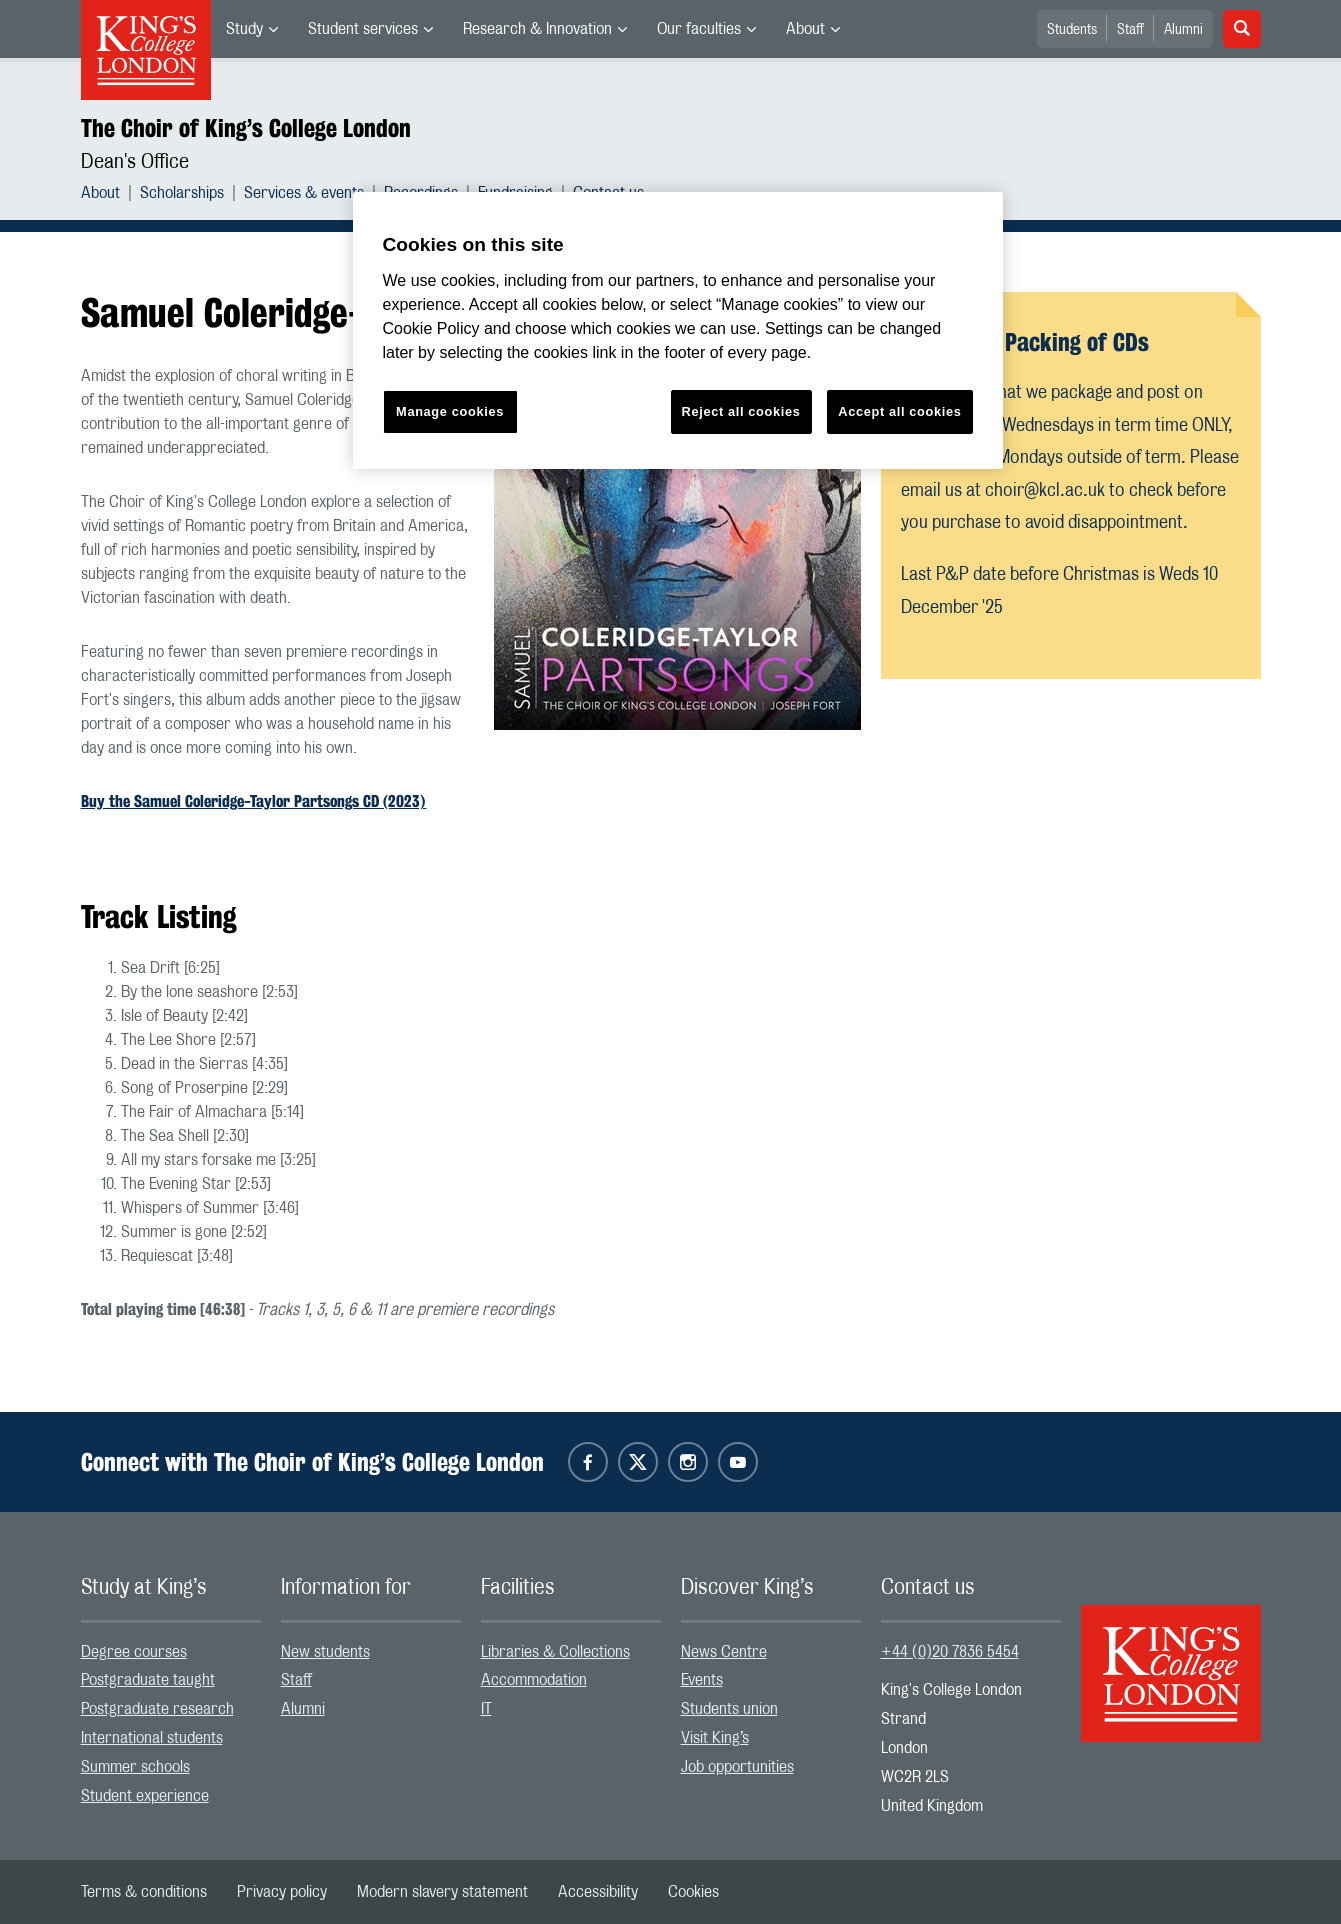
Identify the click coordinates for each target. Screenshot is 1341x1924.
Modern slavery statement (442, 1892)
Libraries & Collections (555, 1652)
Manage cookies (450, 411)
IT (486, 1709)
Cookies (693, 1892)
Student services (363, 29)
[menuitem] (252, 29)
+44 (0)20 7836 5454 (950, 1652)
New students (325, 1652)
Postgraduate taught (148, 1680)
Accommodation (534, 1680)
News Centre (724, 1652)
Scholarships (182, 193)
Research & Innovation (537, 29)
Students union (729, 1709)
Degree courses (134, 1652)
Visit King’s (715, 1738)
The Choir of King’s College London (246, 128)
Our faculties (699, 29)
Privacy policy (282, 1892)
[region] (678, 330)
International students (152, 1738)
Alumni (1183, 30)
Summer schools (135, 1767)
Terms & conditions (144, 1892)
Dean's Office (135, 162)
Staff (1130, 30)
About (805, 29)
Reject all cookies (741, 411)
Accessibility (598, 1892)
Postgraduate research (157, 1709)
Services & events (304, 193)
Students (1072, 30)
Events (702, 1680)
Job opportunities (737, 1767)
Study (244, 29)
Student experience (145, 1796)
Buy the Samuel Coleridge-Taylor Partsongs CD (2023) (254, 801)
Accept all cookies (899, 411)
